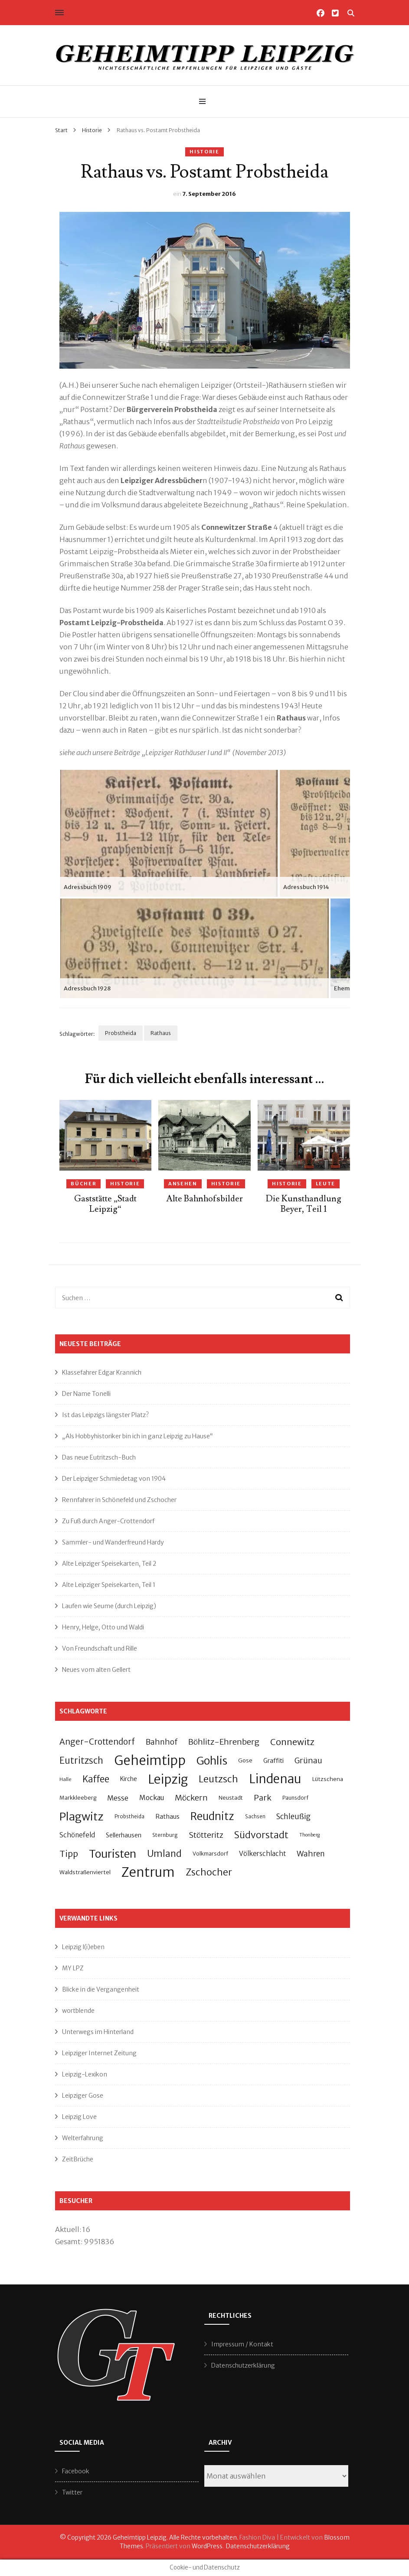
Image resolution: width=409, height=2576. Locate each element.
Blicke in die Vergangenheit (100, 1989)
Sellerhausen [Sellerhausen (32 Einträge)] (123, 1835)
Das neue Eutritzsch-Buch (99, 1457)
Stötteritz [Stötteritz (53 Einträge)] (206, 1835)
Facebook (75, 2471)
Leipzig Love (79, 2117)
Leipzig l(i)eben (83, 1947)
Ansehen (182, 1184)
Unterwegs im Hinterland (98, 2032)
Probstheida (120, 1033)
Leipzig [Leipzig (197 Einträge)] (168, 1779)
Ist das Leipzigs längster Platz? (105, 1415)
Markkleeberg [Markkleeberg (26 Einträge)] (77, 1797)
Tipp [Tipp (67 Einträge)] (68, 1854)
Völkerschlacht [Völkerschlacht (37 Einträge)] (262, 1853)
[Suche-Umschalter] (350, 13)
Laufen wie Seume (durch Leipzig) (109, 1606)
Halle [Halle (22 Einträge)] (65, 1779)
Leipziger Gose (82, 2095)
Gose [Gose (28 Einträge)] (245, 1760)
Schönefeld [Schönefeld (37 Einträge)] (77, 1835)
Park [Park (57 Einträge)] (263, 1798)
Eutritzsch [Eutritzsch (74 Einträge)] (81, 1760)
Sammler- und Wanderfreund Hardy (113, 1542)
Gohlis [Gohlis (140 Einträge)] (211, 1761)
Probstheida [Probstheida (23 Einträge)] (129, 1817)
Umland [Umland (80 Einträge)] (164, 1853)
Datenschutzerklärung (243, 2365)
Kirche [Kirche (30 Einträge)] (128, 1779)
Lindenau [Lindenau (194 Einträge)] (275, 1779)
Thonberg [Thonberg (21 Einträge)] (309, 1835)
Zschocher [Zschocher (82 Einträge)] (209, 1872)
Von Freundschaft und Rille (99, 1648)
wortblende (78, 2011)
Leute (325, 1184)
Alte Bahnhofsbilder (204, 1198)
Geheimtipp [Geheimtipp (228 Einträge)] (150, 1760)
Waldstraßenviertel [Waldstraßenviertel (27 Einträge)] (85, 1872)
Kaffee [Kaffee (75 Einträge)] (95, 1779)
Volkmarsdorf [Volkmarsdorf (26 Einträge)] (210, 1853)
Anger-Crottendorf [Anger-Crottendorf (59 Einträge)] (97, 1742)
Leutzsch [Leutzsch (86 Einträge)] (218, 1779)
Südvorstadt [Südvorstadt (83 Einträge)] (261, 1835)
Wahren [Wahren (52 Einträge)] (311, 1854)
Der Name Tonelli (86, 1394)
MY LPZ (73, 1968)
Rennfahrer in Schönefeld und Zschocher (119, 1500)
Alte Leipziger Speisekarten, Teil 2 (109, 1563)
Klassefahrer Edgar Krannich (101, 1372)
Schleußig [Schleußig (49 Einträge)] (293, 1816)
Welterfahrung (82, 2138)
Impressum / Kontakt (242, 2344)
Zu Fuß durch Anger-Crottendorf (108, 1521)
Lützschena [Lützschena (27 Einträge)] (327, 1779)
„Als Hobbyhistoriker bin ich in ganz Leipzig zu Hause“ (137, 1436)
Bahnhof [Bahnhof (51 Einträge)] (161, 1742)
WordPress (207, 2546)
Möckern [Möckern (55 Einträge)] (191, 1798)
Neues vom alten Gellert (96, 1670)
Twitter (72, 2492)
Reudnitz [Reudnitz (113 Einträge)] (212, 1816)
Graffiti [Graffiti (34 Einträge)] (273, 1761)
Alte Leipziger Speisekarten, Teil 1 (108, 1585)
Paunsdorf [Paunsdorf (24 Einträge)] (295, 1797)
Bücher (83, 1184)
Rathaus (161, 1033)
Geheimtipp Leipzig (140, 2537)
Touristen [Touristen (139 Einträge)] (112, 1854)
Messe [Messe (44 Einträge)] (117, 1798)
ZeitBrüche (77, 2159)
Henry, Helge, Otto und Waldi (103, 1627)
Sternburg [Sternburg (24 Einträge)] (165, 1835)
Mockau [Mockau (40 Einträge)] (151, 1798)
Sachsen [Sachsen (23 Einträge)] (255, 1817)
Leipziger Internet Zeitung (99, 2053)
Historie (204, 152)
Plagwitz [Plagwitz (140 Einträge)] (81, 1816)
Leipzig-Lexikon (84, 2074)
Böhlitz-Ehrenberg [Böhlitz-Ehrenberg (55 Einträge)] (223, 1742)
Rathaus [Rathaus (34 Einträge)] (167, 1816)
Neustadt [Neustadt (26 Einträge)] (231, 1797)
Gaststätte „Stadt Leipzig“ (105, 1204)
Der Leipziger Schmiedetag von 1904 (114, 1479)
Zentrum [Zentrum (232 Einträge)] (148, 1872)
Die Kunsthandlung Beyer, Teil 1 (303, 1204)
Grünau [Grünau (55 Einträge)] (308, 1760)
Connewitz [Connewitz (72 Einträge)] (292, 1741)
